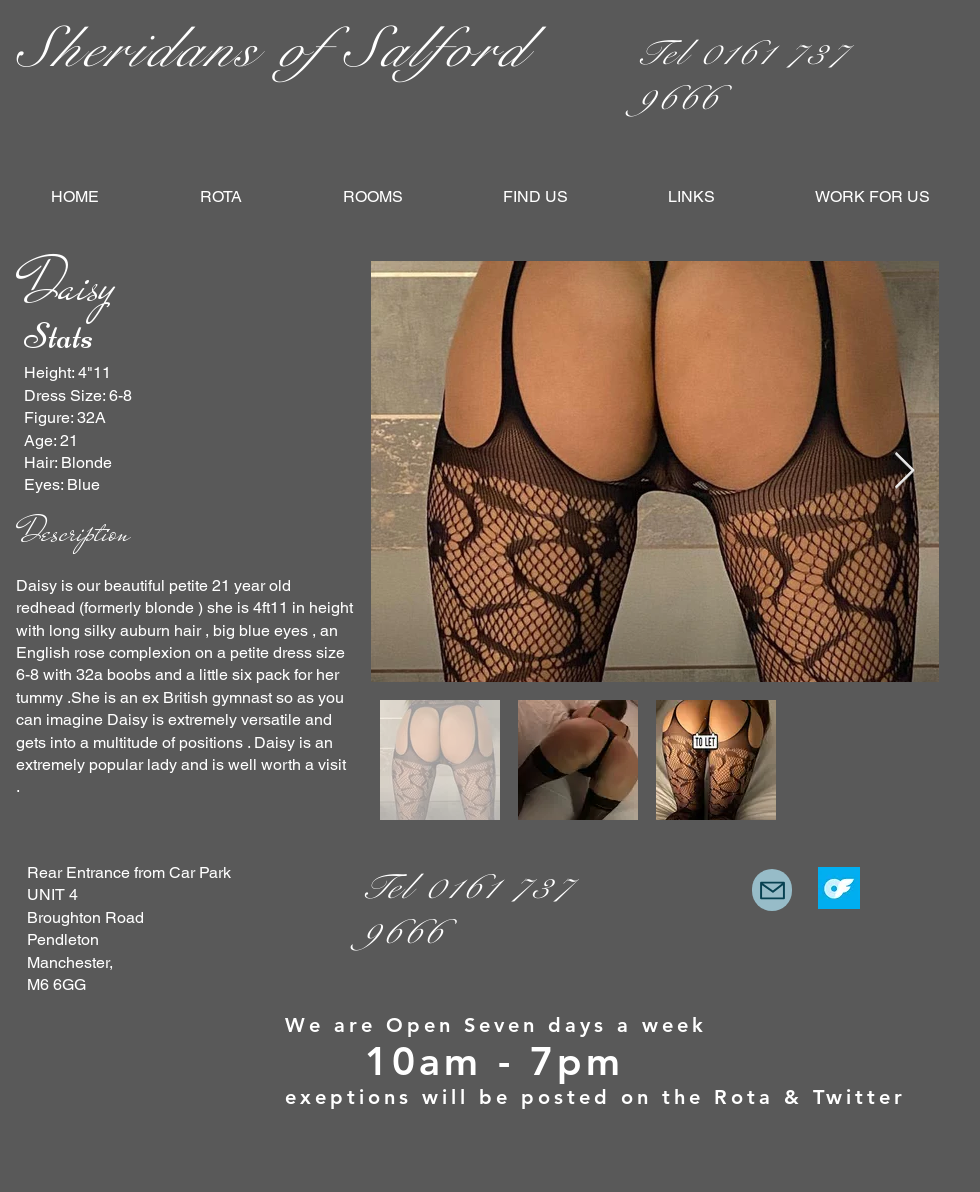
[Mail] (772, 890)
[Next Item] (904, 471)
